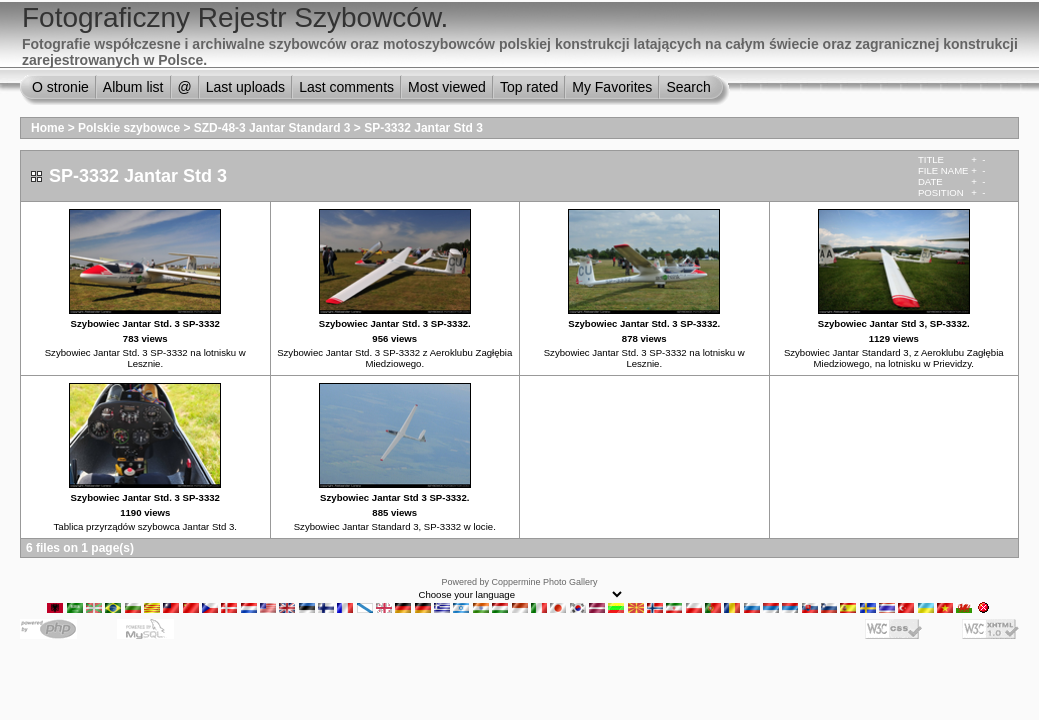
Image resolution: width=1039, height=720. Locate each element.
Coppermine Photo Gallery (544, 582)
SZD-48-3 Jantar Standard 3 (272, 128)
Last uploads (245, 87)
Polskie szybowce (129, 128)
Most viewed (447, 87)
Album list (133, 87)
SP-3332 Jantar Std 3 (423, 128)
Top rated (529, 87)
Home (47, 128)
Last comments (346, 87)
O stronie (60, 87)
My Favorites (612, 87)
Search (688, 87)
